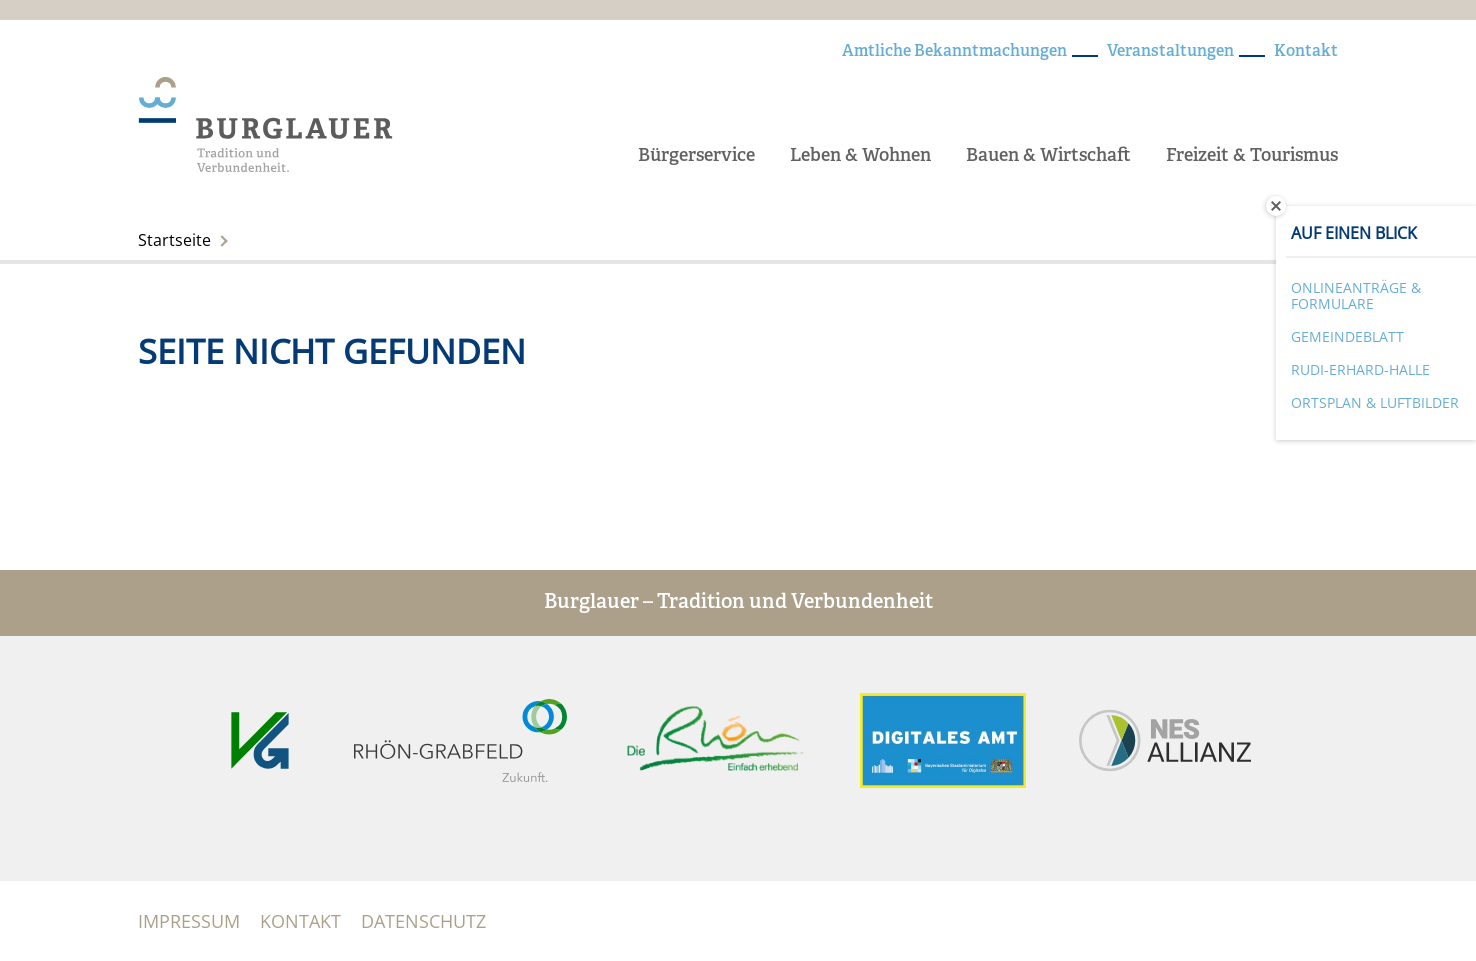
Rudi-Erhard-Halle (1360, 369)
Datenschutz (423, 921)
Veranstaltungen (1170, 52)
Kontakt (1306, 52)
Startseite (174, 240)
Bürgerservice (696, 156)
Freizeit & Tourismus (1252, 156)
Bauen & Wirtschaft (1048, 156)
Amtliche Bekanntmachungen (954, 52)
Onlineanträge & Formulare (1356, 296)
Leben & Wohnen (860, 156)
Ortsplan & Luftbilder (1375, 402)
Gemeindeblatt (1347, 336)
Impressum (189, 921)
